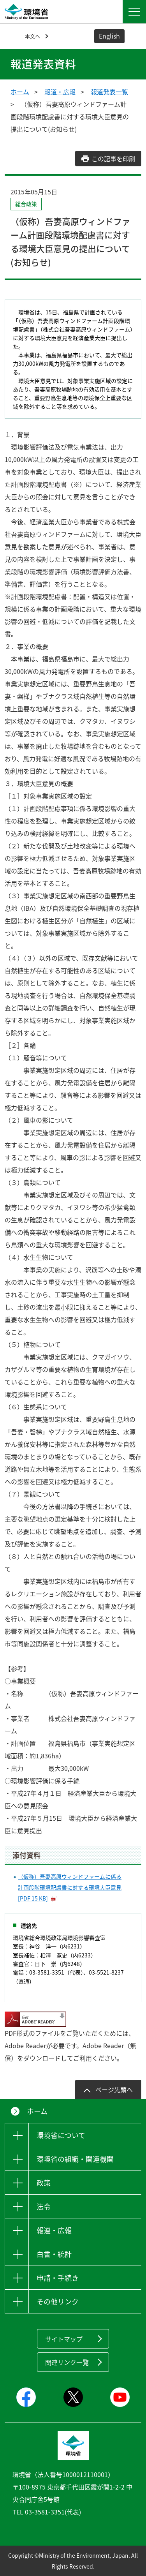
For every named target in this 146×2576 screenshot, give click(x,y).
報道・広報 (60, 91)
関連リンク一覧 (67, 2362)
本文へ (32, 36)
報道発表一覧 (109, 91)
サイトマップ (64, 2338)
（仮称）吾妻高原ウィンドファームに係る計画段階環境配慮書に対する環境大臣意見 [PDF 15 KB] (69, 1887)
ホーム (20, 91)
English (109, 36)
